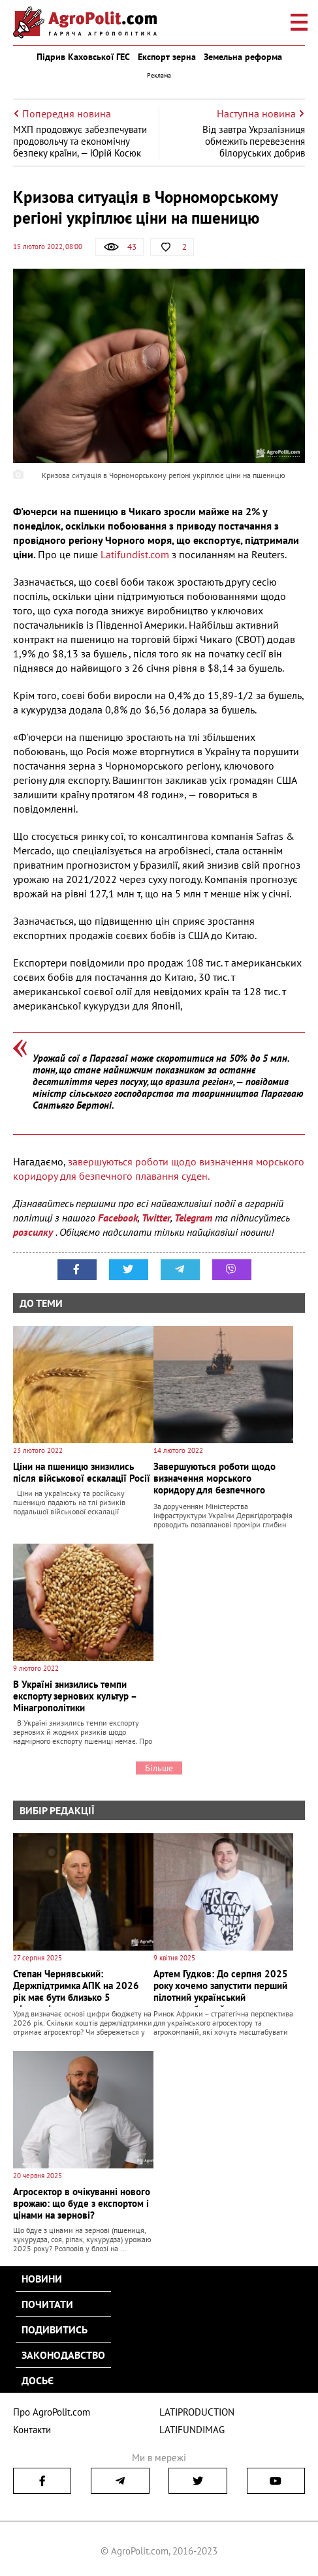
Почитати (47, 2304)
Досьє (38, 2380)
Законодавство (63, 2354)
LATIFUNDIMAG (192, 2429)
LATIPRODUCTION (196, 2412)
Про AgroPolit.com (51, 2412)
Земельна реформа (243, 57)
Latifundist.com (133, 554)
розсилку (34, 1231)
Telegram (193, 1217)
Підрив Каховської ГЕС (83, 57)
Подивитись (54, 2329)
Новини (42, 2278)
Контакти (32, 2429)
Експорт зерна (167, 57)
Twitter (156, 1217)
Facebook (118, 1217)
